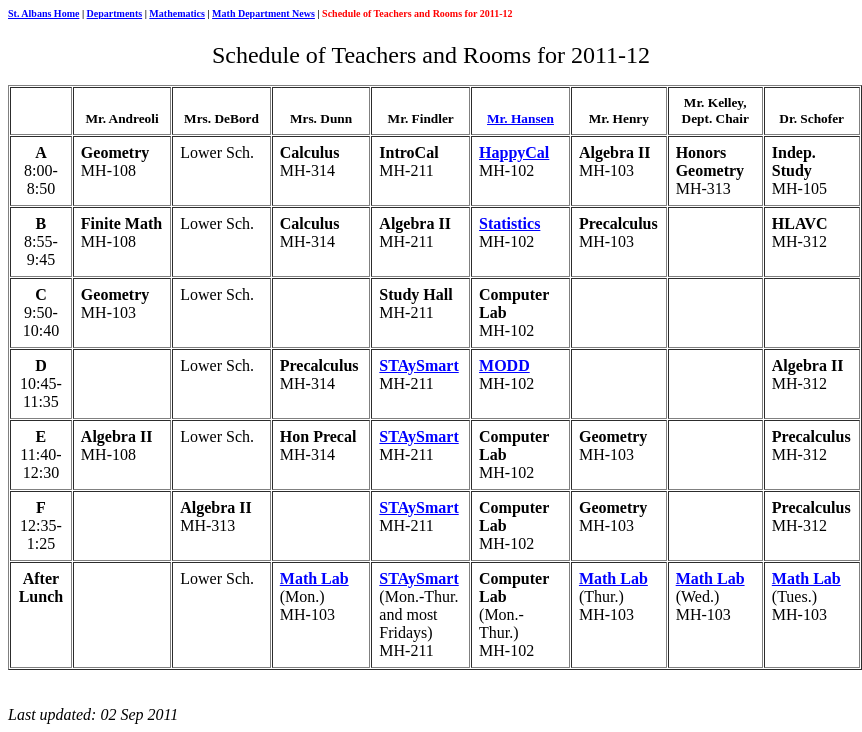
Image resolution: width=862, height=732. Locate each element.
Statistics (509, 223)
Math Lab (314, 578)
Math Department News (263, 13)
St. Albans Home (43, 13)
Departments (115, 13)
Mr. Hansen (520, 118)
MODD (504, 365)
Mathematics (177, 13)
